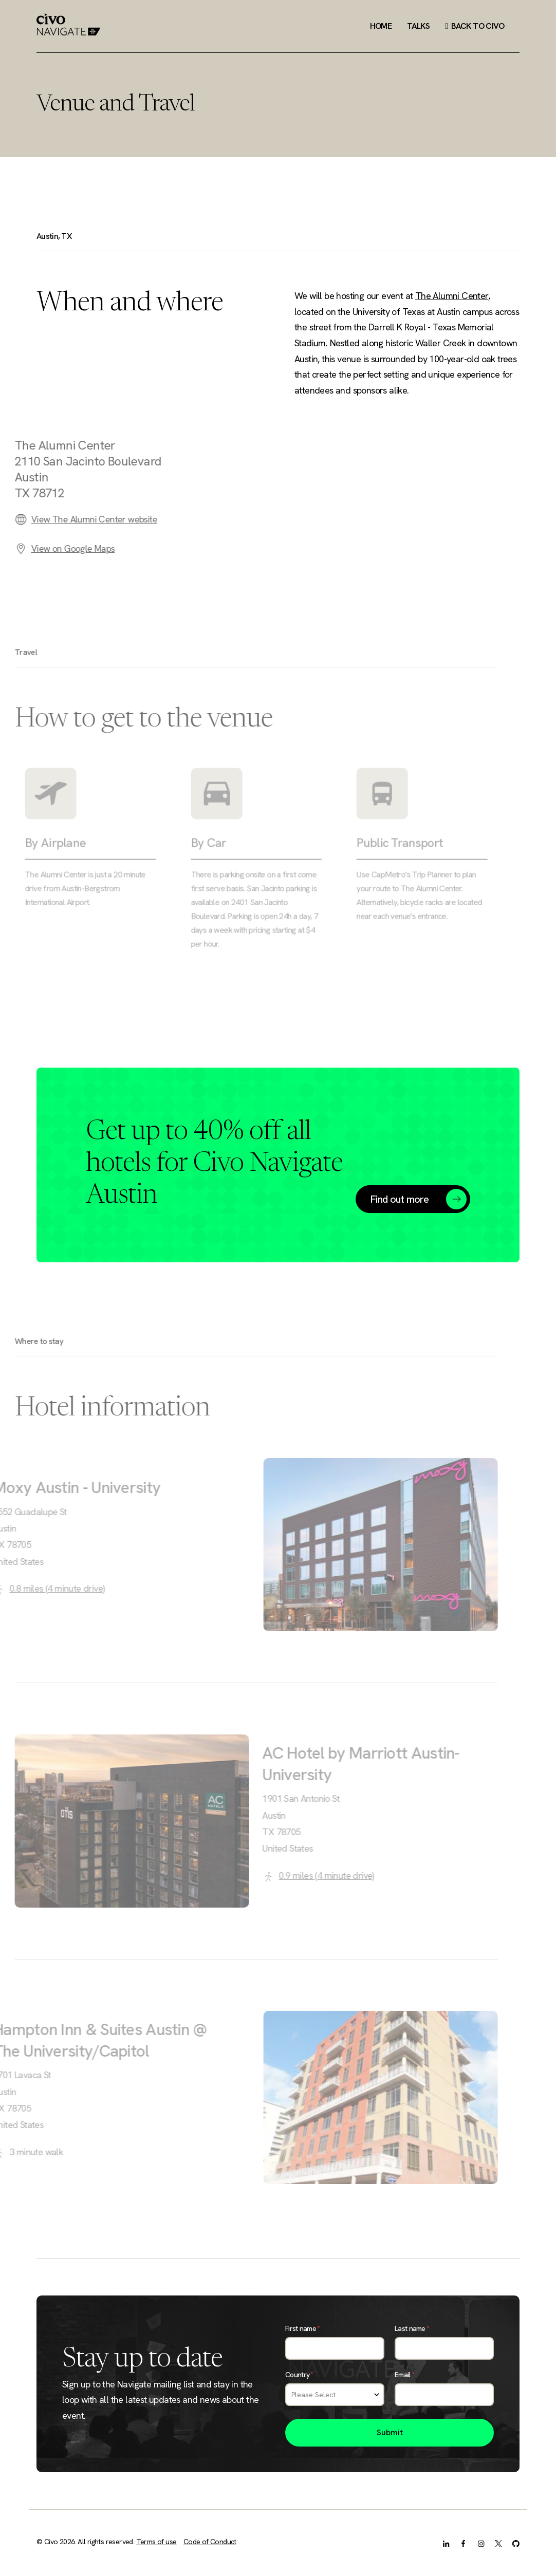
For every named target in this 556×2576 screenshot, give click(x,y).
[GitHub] (516, 2542)
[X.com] (498, 2542)
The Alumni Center (451, 296)
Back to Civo (474, 26)
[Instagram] (481, 2542)
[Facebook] (463, 2542)
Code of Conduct (209, 2541)
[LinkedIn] (446, 2542)
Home (381, 26)
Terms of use (156, 2541)
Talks (418, 26)
